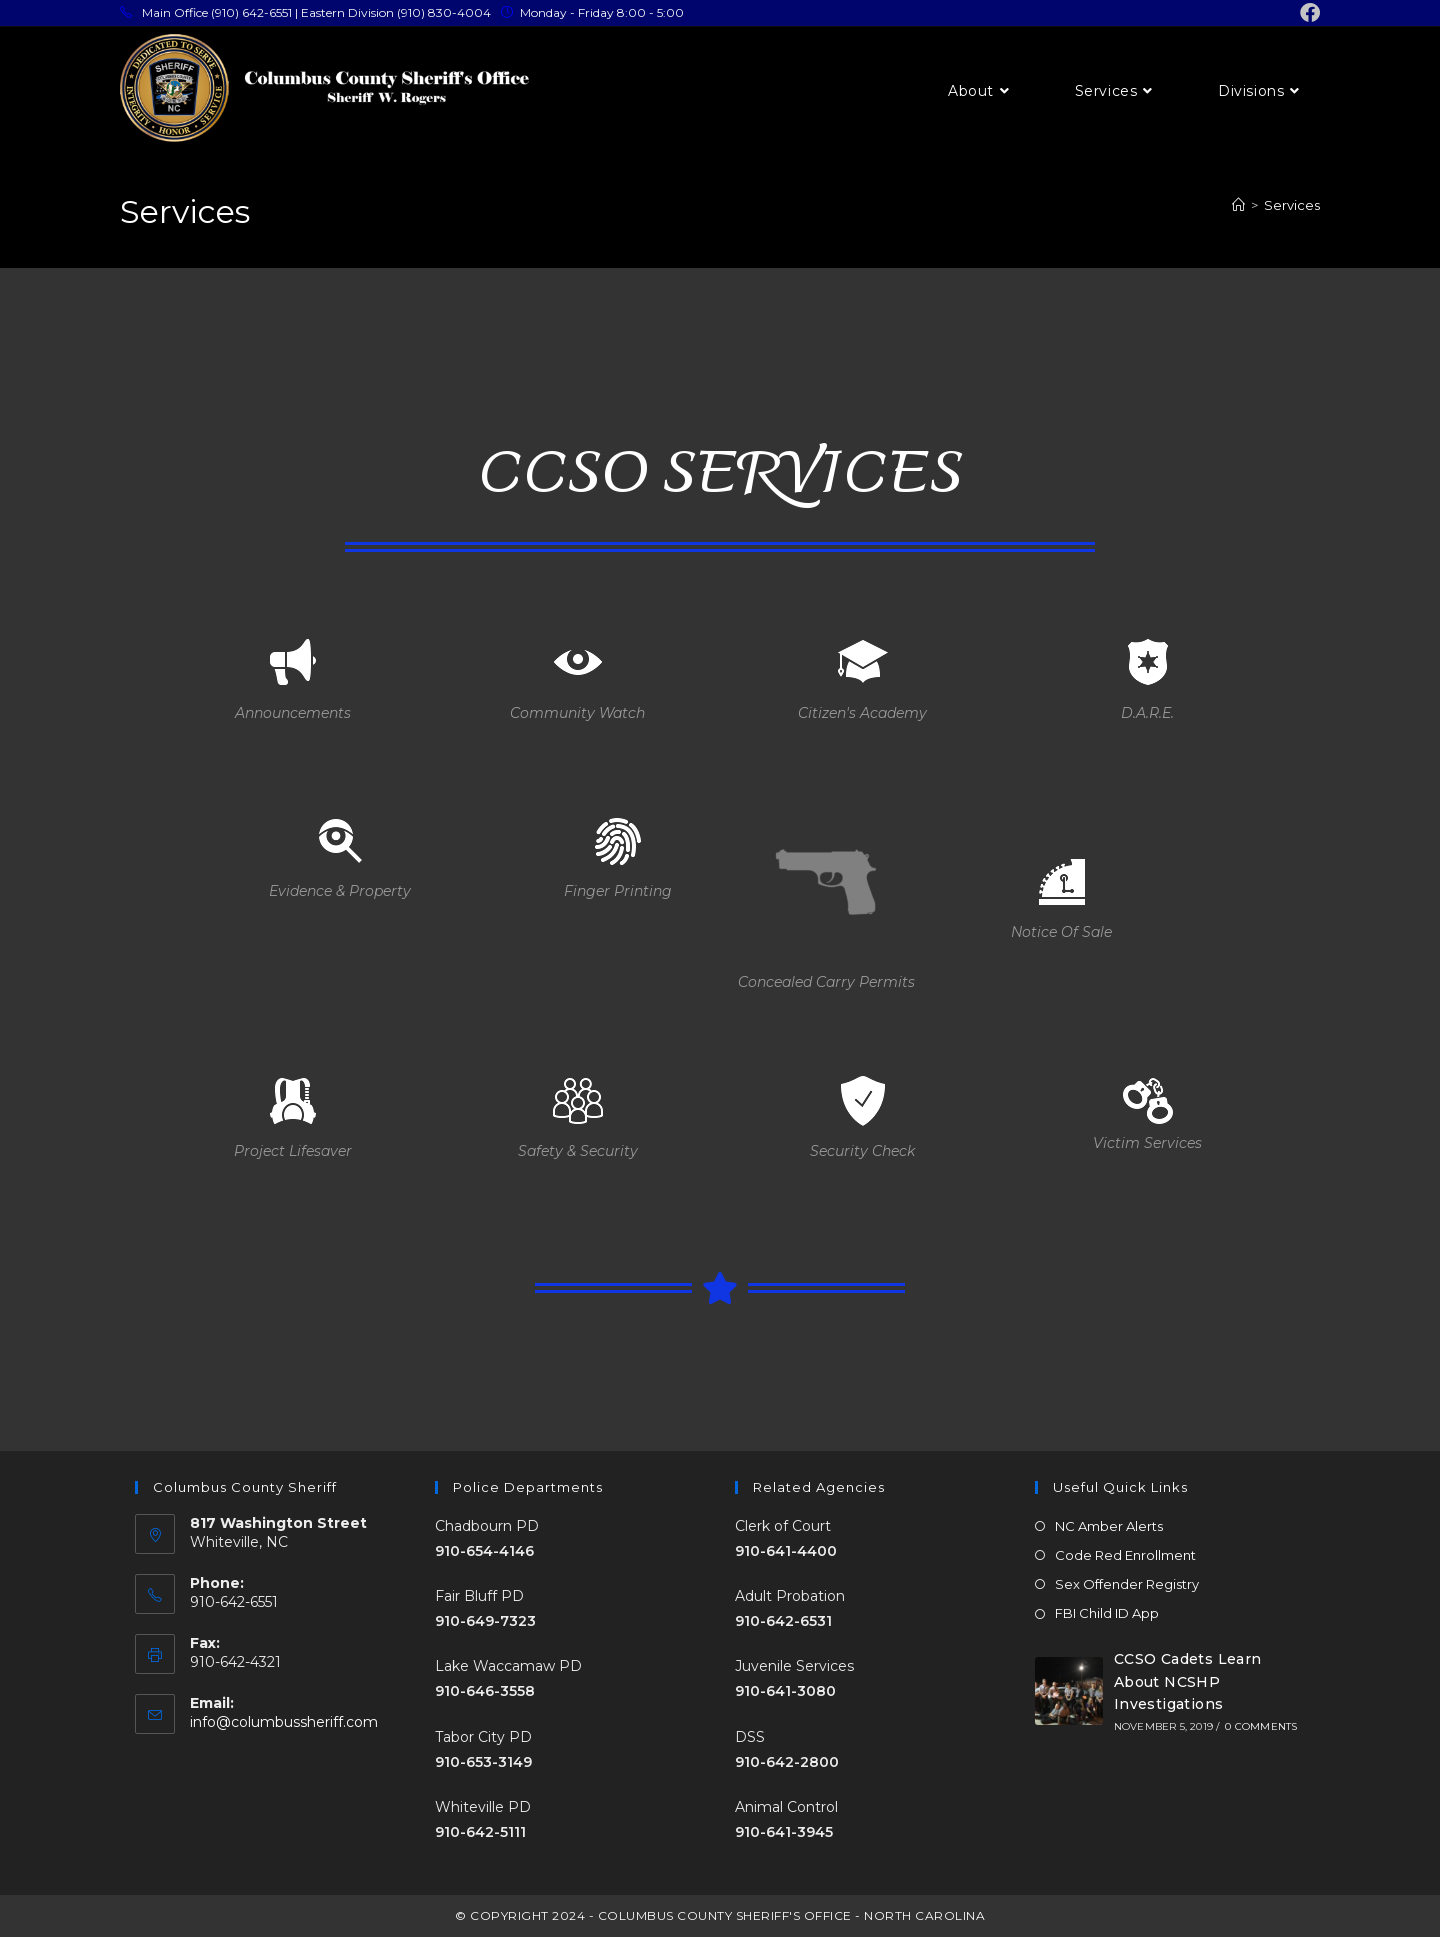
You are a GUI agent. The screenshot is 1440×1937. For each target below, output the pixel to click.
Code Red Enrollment (1125, 1555)
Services (1292, 205)
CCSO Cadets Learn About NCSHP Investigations (1188, 1681)
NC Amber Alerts (1109, 1526)
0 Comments (1261, 1726)
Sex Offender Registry (1127, 1584)
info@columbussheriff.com (284, 1722)
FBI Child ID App (1107, 1613)
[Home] (1238, 205)
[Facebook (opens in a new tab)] (1307, 13)
